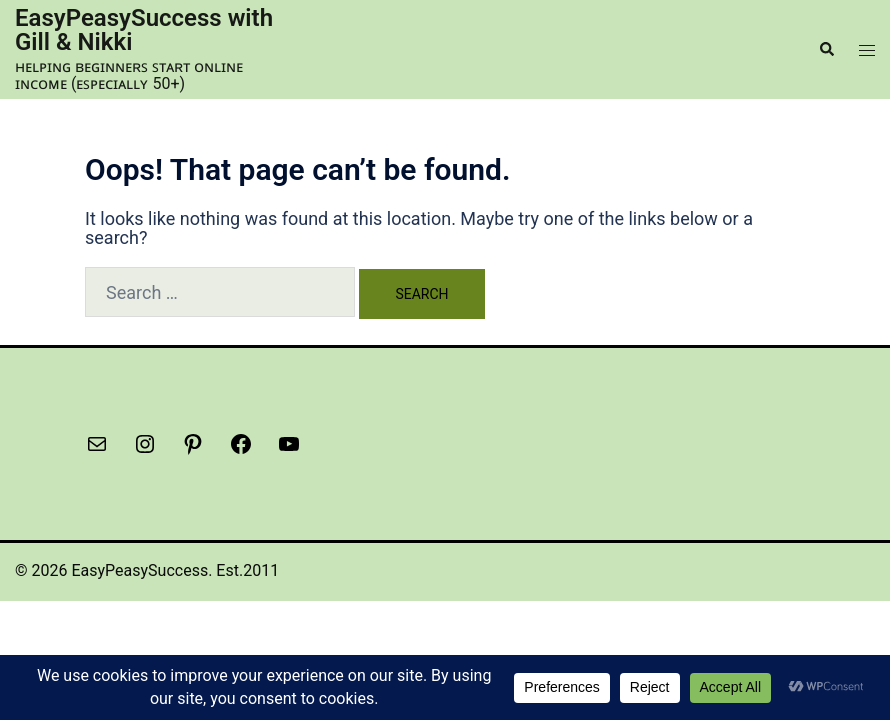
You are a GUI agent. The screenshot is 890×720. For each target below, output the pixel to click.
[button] (826, 49)
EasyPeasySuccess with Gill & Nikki (144, 30)
